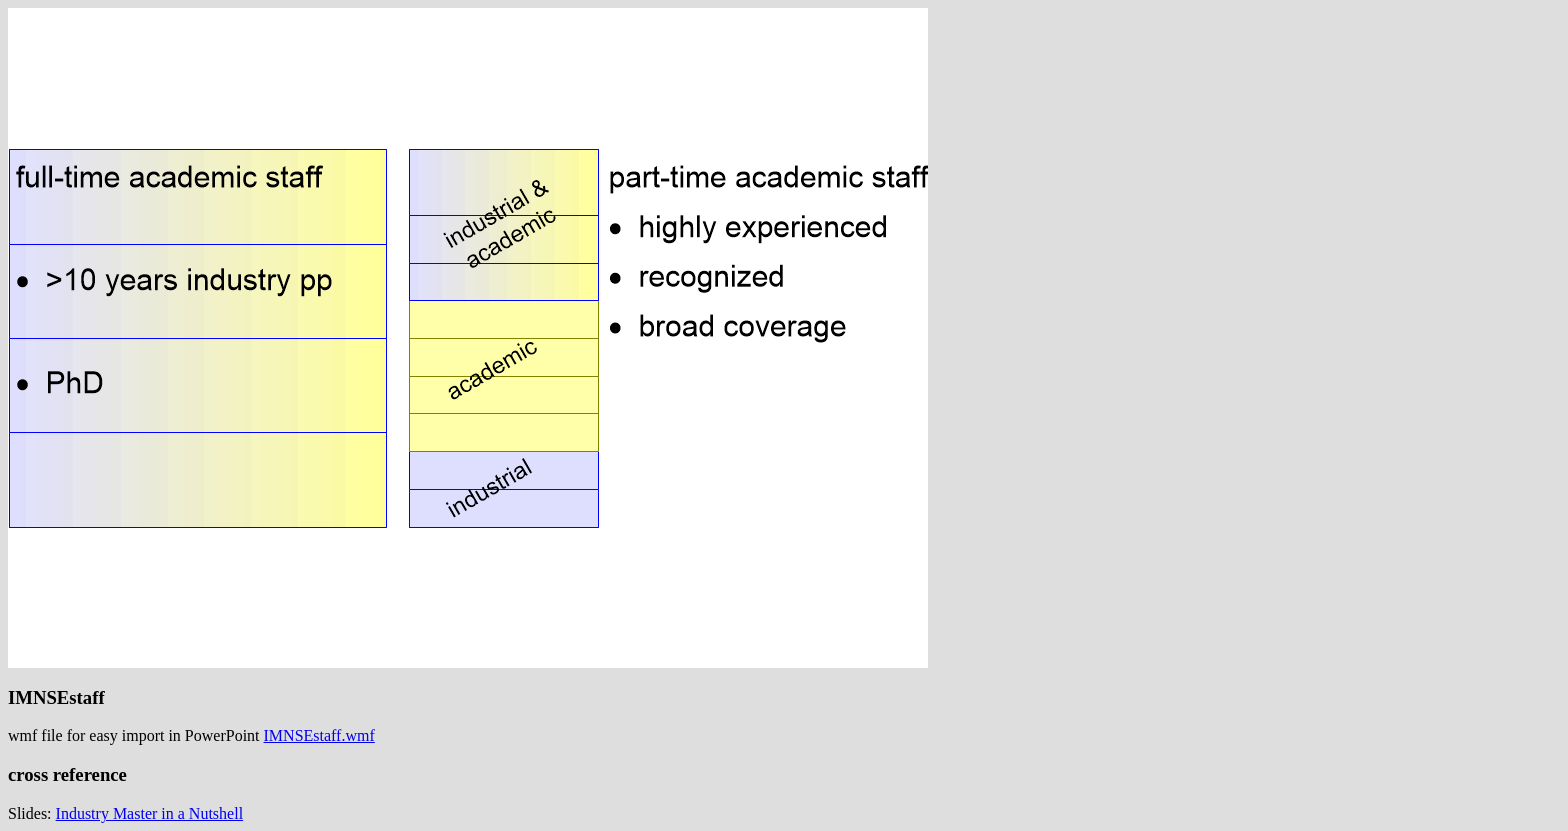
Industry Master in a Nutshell (150, 813)
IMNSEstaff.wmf (319, 735)
